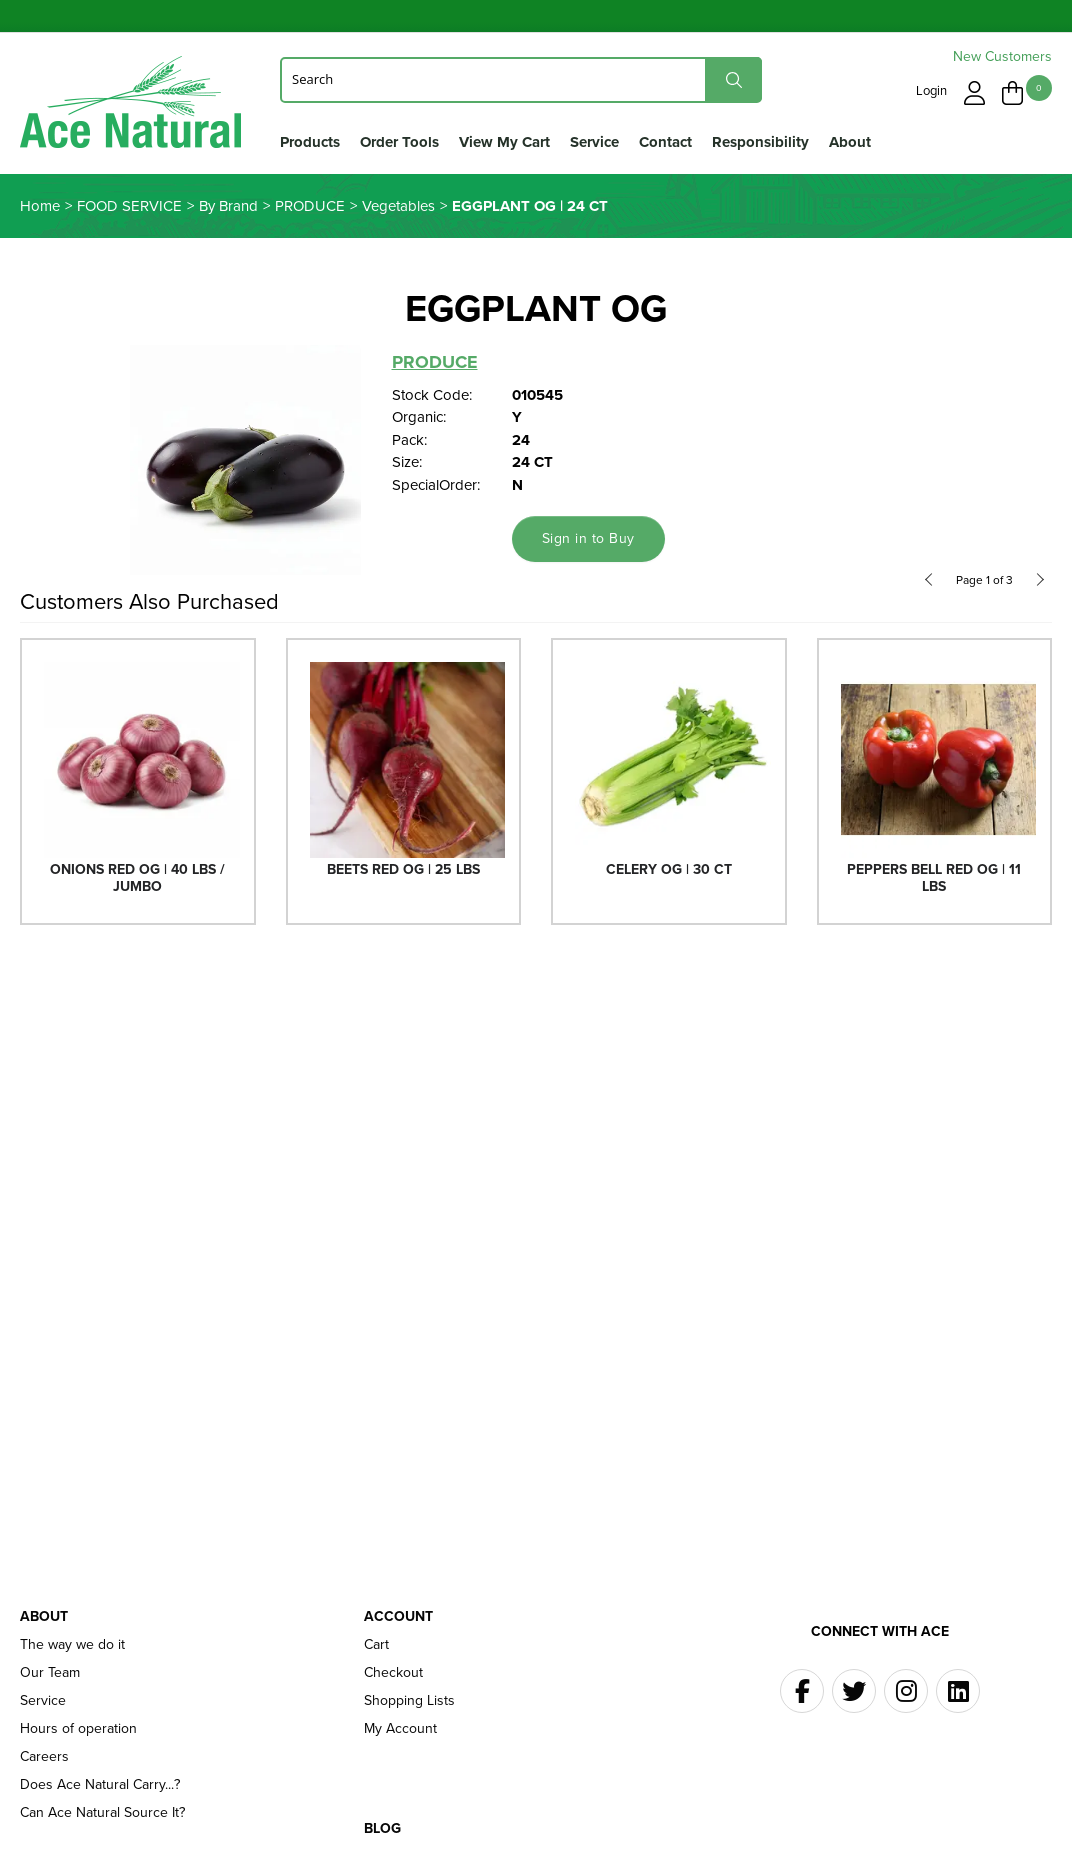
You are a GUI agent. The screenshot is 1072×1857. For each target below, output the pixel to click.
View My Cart (504, 142)
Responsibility (760, 142)
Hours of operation (78, 1729)
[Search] (521, 79)
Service (594, 142)
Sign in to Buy (588, 538)
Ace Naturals (130, 106)
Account (398, 1617)
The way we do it (72, 1645)
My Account (400, 1729)
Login (931, 90)
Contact (665, 142)
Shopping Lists (409, 1701)
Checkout (393, 1673)
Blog (382, 1829)
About (850, 142)
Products (310, 142)
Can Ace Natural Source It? (102, 1813)
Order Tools (399, 142)
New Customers (1002, 56)
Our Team (50, 1673)
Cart (376, 1645)
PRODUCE (435, 362)
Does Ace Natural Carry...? (100, 1785)
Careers (44, 1757)
